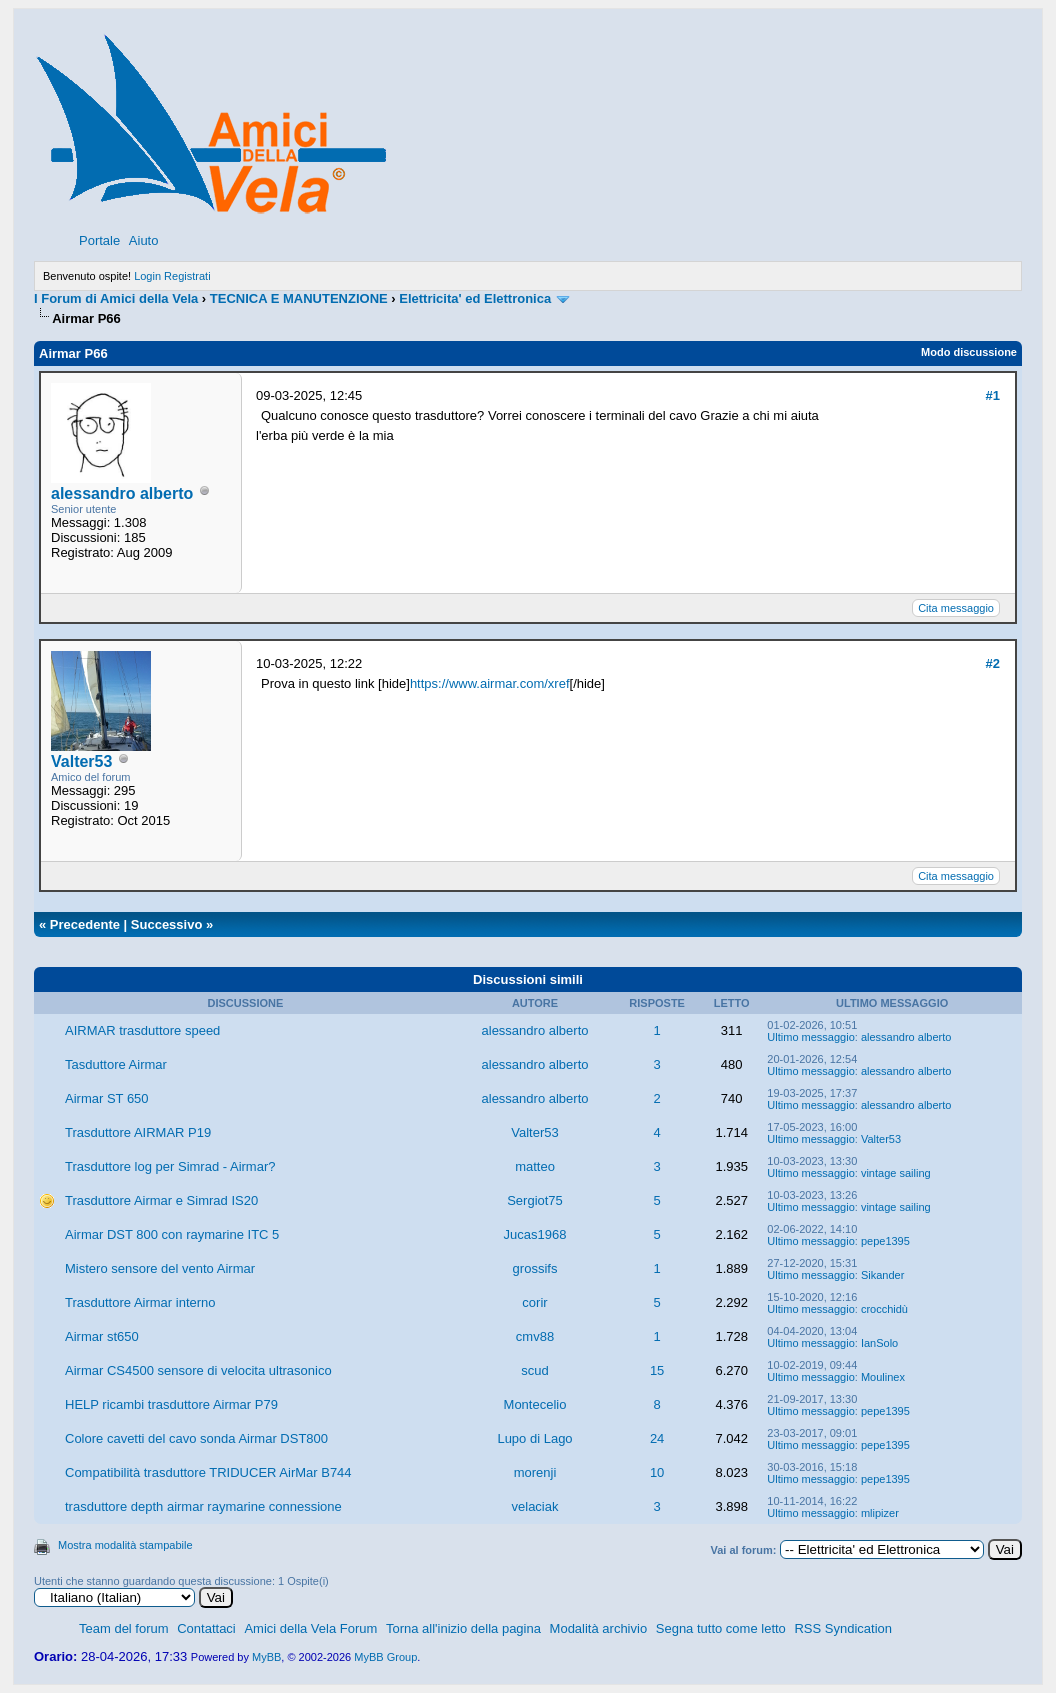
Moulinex (883, 1377)
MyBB (266, 1657)
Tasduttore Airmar (116, 1064)
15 (657, 1370)
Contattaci (206, 1628)
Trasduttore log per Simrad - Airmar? (170, 1166)
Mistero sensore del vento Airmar (160, 1268)
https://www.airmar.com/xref (490, 683)
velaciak (535, 1506)
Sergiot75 (535, 1200)
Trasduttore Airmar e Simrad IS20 (161, 1200)
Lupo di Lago (534, 1438)
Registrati (187, 276)
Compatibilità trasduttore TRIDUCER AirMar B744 (208, 1472)
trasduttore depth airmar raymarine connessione (203, 1506)
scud (534, 1370)
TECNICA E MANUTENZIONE (299, 298)
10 (657, 1472)
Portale (99, 240)
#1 (993, 395)
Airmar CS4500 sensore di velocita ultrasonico (198, 1370)
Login (147, 276)
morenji (535, 1472)
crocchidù (884, 1309)
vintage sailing (896, 1173)
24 (657, 1438)
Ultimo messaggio (810, 1037)
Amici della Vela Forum (310, 1628)
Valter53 (81, 761)
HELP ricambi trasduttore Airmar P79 (171, 1404)
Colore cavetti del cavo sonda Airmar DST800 (196, 1438)
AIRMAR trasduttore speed (142, 1030)
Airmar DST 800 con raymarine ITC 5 (172, 1234)
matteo (535, 1166)
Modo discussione (969, 352)
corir (534, 1302)
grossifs (535, 1268)
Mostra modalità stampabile (125, 1545)
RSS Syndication (843, 1628)
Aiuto (144, 240)
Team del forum (124, 1628)
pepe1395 (885, 1241)
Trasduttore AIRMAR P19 (138, 1132)
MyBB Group (385, 1657)
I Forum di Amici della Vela (116, 298)
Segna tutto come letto (721, 1628)
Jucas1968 (535, 1234)
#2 (993, 663)
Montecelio (535, 1404)
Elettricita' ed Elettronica (475, 298)
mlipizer (880, 1513)
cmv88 (535, 1336)
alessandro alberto (122, 493)
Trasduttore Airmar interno (140, 1302)
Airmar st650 (102, 1336)
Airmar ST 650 (107, 1098)
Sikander (882, 1275)
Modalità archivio (599, 1628)
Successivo (167, 924)
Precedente (85, 924)
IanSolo (879, 1343)
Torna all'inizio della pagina (463, 1628)
